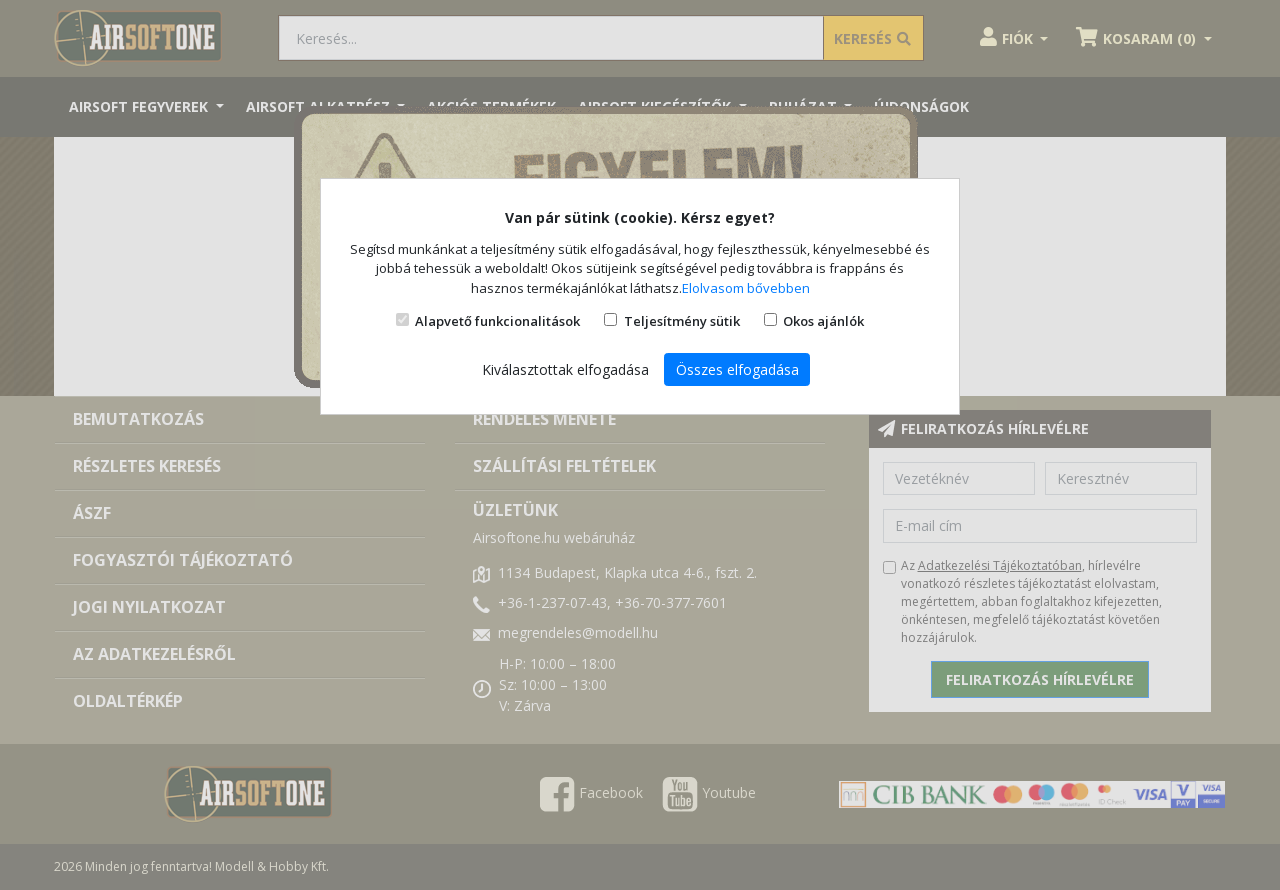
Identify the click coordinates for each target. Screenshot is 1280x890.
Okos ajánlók (823, 321)
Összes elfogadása (737, 369)
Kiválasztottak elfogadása (565, 369)
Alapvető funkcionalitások (497, 321)
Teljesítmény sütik (682, 321)
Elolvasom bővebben (746, 288)
